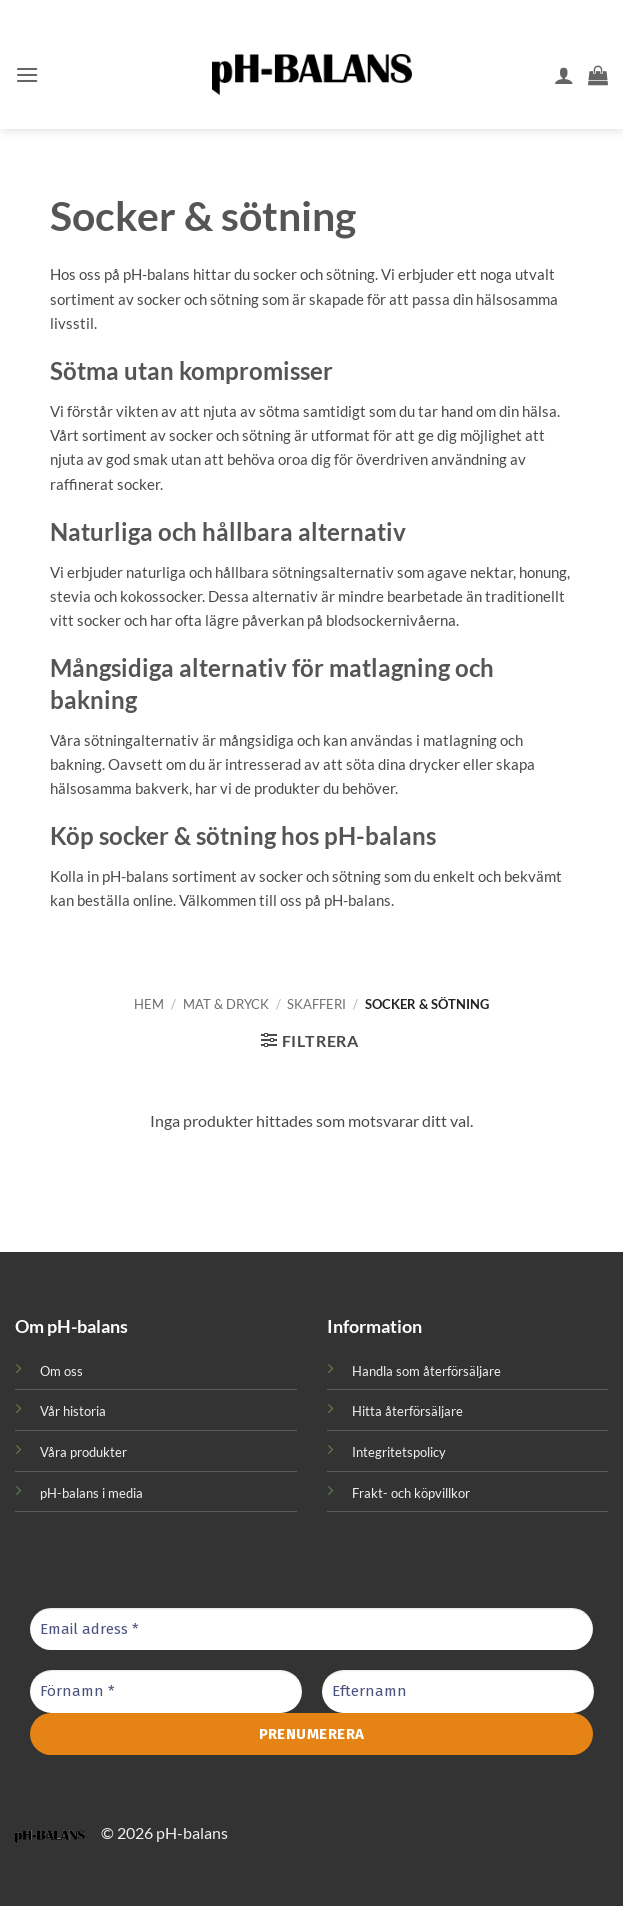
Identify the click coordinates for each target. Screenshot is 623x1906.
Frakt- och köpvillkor (411, 1493)
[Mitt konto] (564, 75)
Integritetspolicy (399, 1452)
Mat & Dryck (226, 1004)
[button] (27, 74)
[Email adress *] (311, 1629)
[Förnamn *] (166, 1691)
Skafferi (316, 1004)
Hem (149, 1004)
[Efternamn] (458, 1691)
